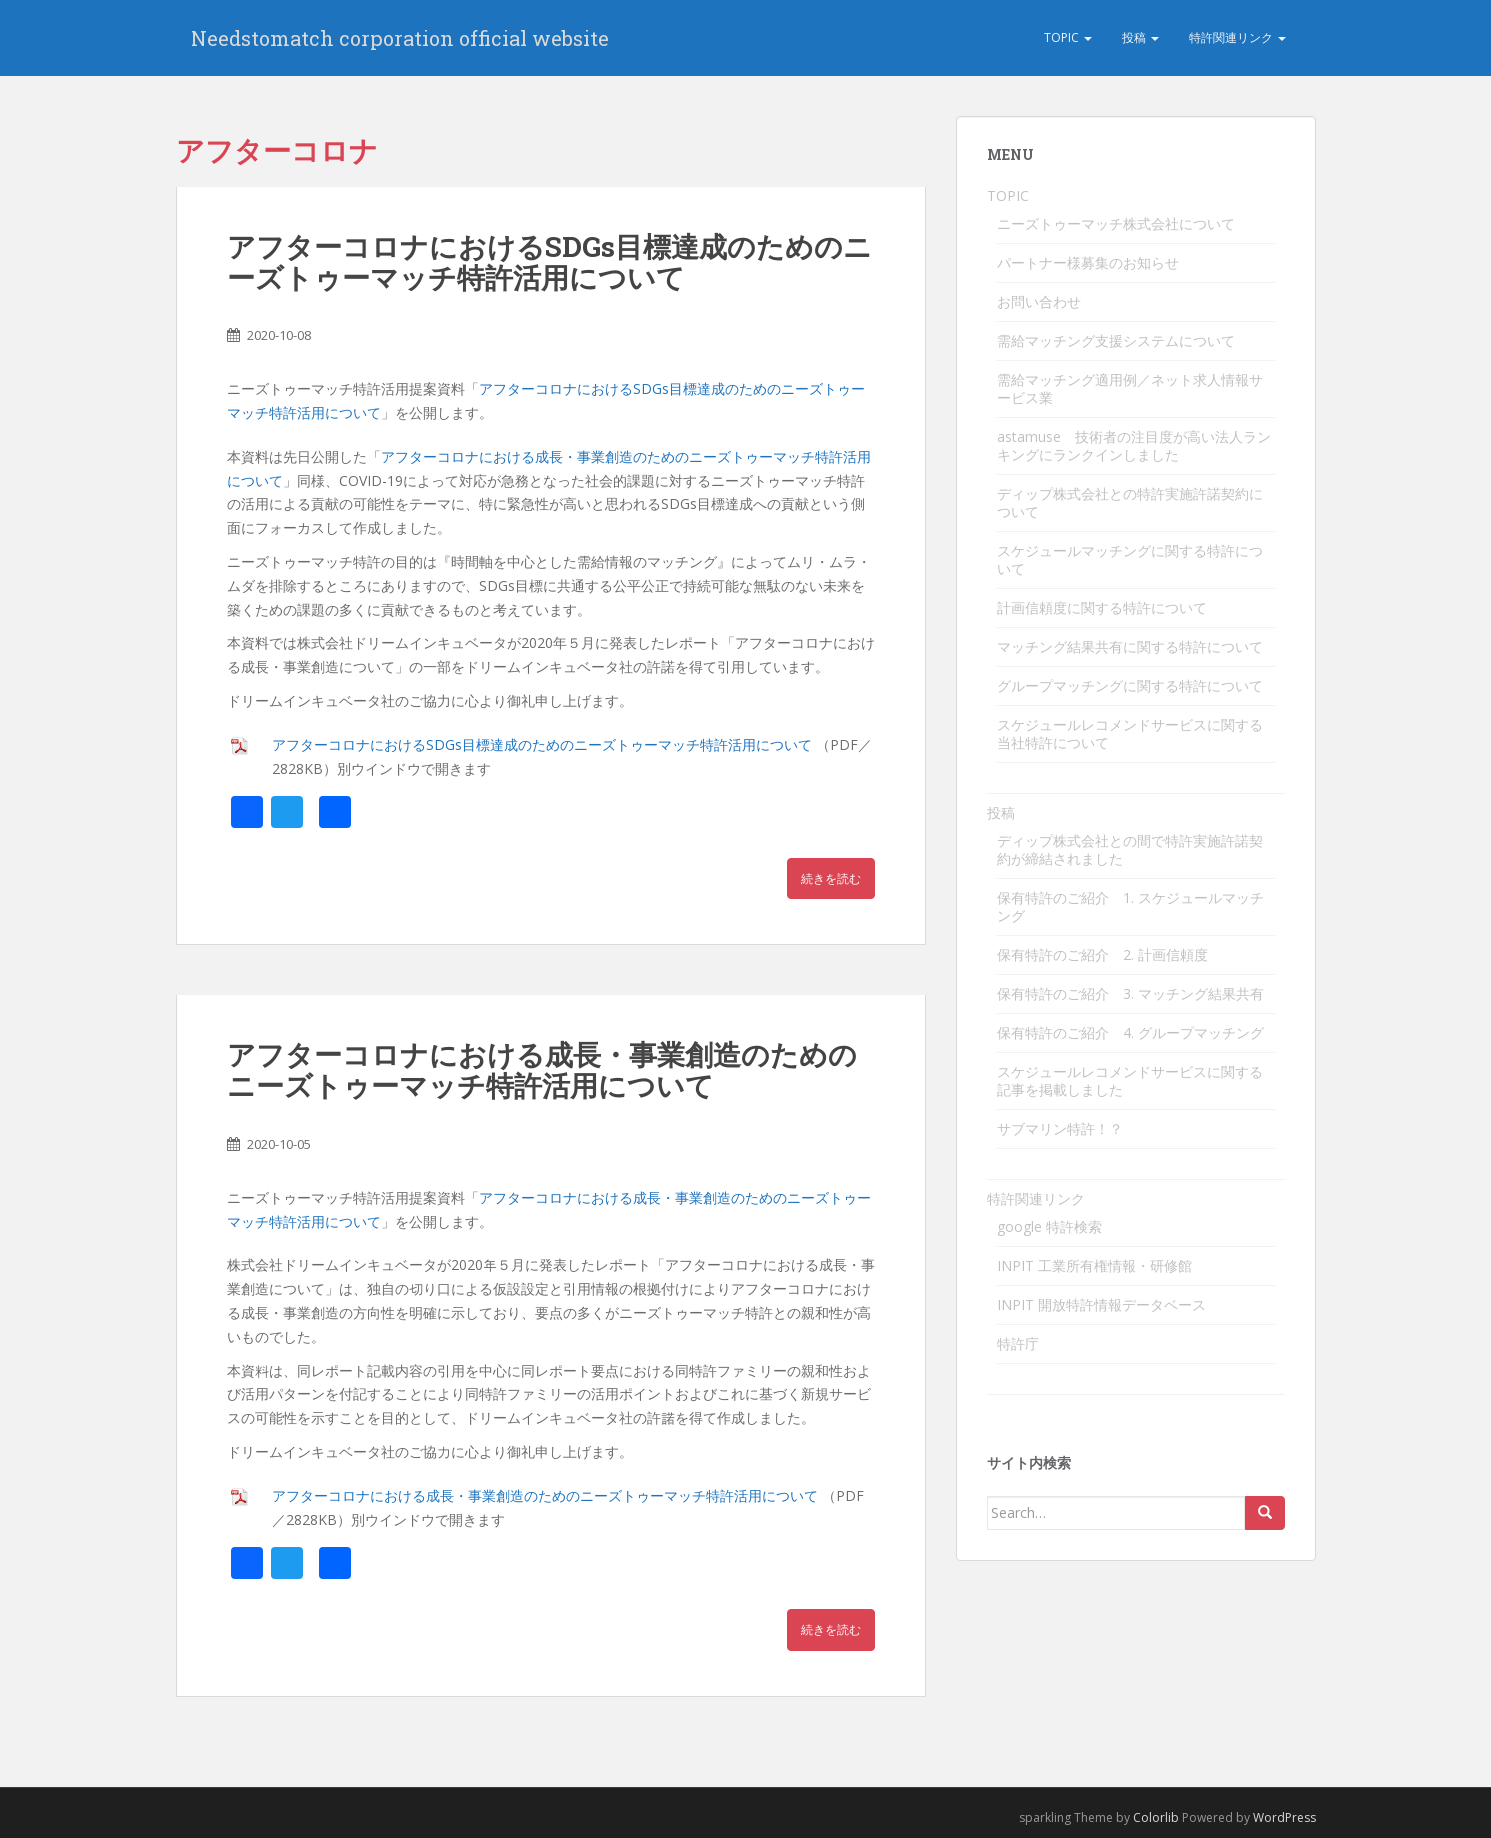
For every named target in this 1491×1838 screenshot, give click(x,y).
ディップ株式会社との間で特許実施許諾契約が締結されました (1130, 849)
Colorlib (1156, 1817)
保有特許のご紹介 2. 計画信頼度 (1102, 954)
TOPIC (1068, 37)
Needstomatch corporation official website (400, 38)
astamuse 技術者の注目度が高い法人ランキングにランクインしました (1134, 445)
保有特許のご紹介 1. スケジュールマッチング (1130, 906)
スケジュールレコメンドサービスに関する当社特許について (1130, 733)
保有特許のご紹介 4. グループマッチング (1130, 1032)
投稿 (1140, 37)
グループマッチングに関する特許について (1130, 685)
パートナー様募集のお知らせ (1088, 262)
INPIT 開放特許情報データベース (1101, 1304)
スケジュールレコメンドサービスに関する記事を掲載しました (1130, 1080)
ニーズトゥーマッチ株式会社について (1116, 223)
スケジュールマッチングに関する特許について (1130, 559)
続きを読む (831, 878)
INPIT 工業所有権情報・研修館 (1094, 1265)
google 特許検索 (1049, 1226)
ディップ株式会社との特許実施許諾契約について (1130, 502)
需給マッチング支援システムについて (1116, 340)
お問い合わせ (1039, 301)
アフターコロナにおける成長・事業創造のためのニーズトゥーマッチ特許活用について (542, 1070)
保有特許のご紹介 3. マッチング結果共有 (1130, 993)
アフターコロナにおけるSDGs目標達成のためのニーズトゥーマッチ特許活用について (549, 262)
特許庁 (1018, 1343)
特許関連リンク (1237, 37)
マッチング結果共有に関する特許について (1130, 646)
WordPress (1284, 1817)
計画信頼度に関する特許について (1102, 607)
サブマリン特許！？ (1060, 1128)
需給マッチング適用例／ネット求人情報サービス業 (1130, 388)
